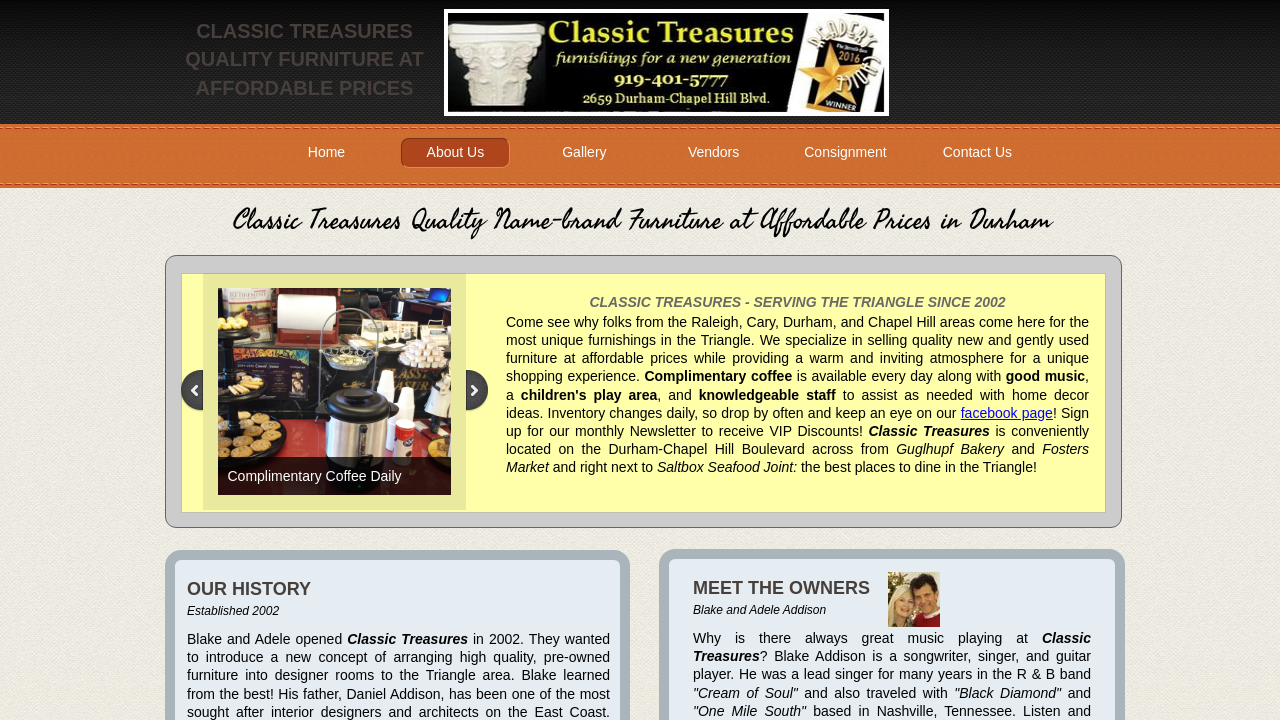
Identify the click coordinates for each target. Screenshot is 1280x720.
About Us (456, 152)
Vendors (713, 152)
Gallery (584, 152)
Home (326, 152)
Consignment (845, 152)
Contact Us (977, 152)
